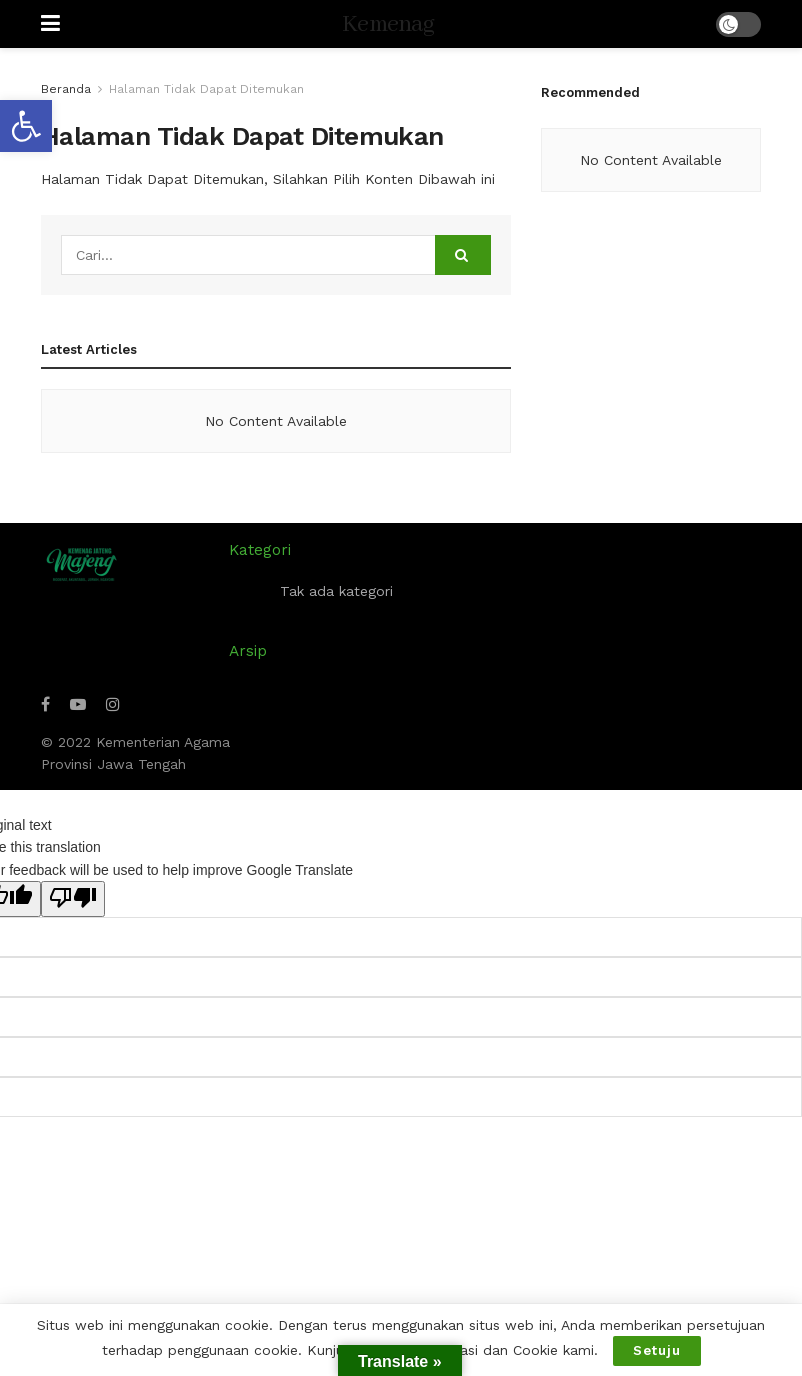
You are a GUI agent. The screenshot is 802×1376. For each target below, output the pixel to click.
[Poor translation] (73, 899)
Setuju (657, 1350)
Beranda (66, 89)
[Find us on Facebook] (45, 704)
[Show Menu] (50, 24)
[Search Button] (463, 255)
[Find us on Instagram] (113, 704)
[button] (26, 126)
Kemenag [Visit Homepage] (388, 24)
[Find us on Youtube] (78, 704)
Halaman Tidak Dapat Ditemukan (206, 89)
